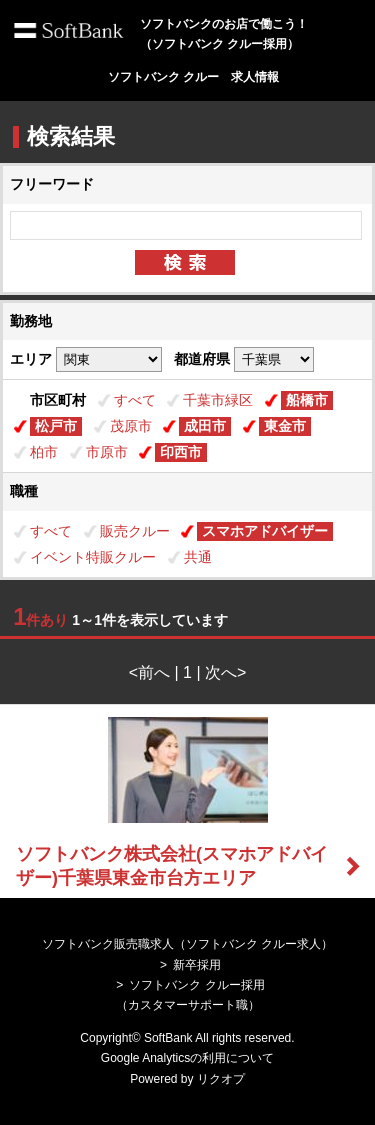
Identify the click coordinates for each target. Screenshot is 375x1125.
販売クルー (135, 531)
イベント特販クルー (93, 557)
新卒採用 (197, 965)
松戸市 (56, 426)
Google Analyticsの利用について (187, 1058)
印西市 (181, 452)
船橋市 (307, 400)
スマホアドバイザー (265, 531)
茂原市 (131, 426)
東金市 (285, 426)
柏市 (44, 452)
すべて (135, 400)
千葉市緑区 (218, 400)
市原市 (107, 452)
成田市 (205, 426)
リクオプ (221, 1079)
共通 (198, 557)
